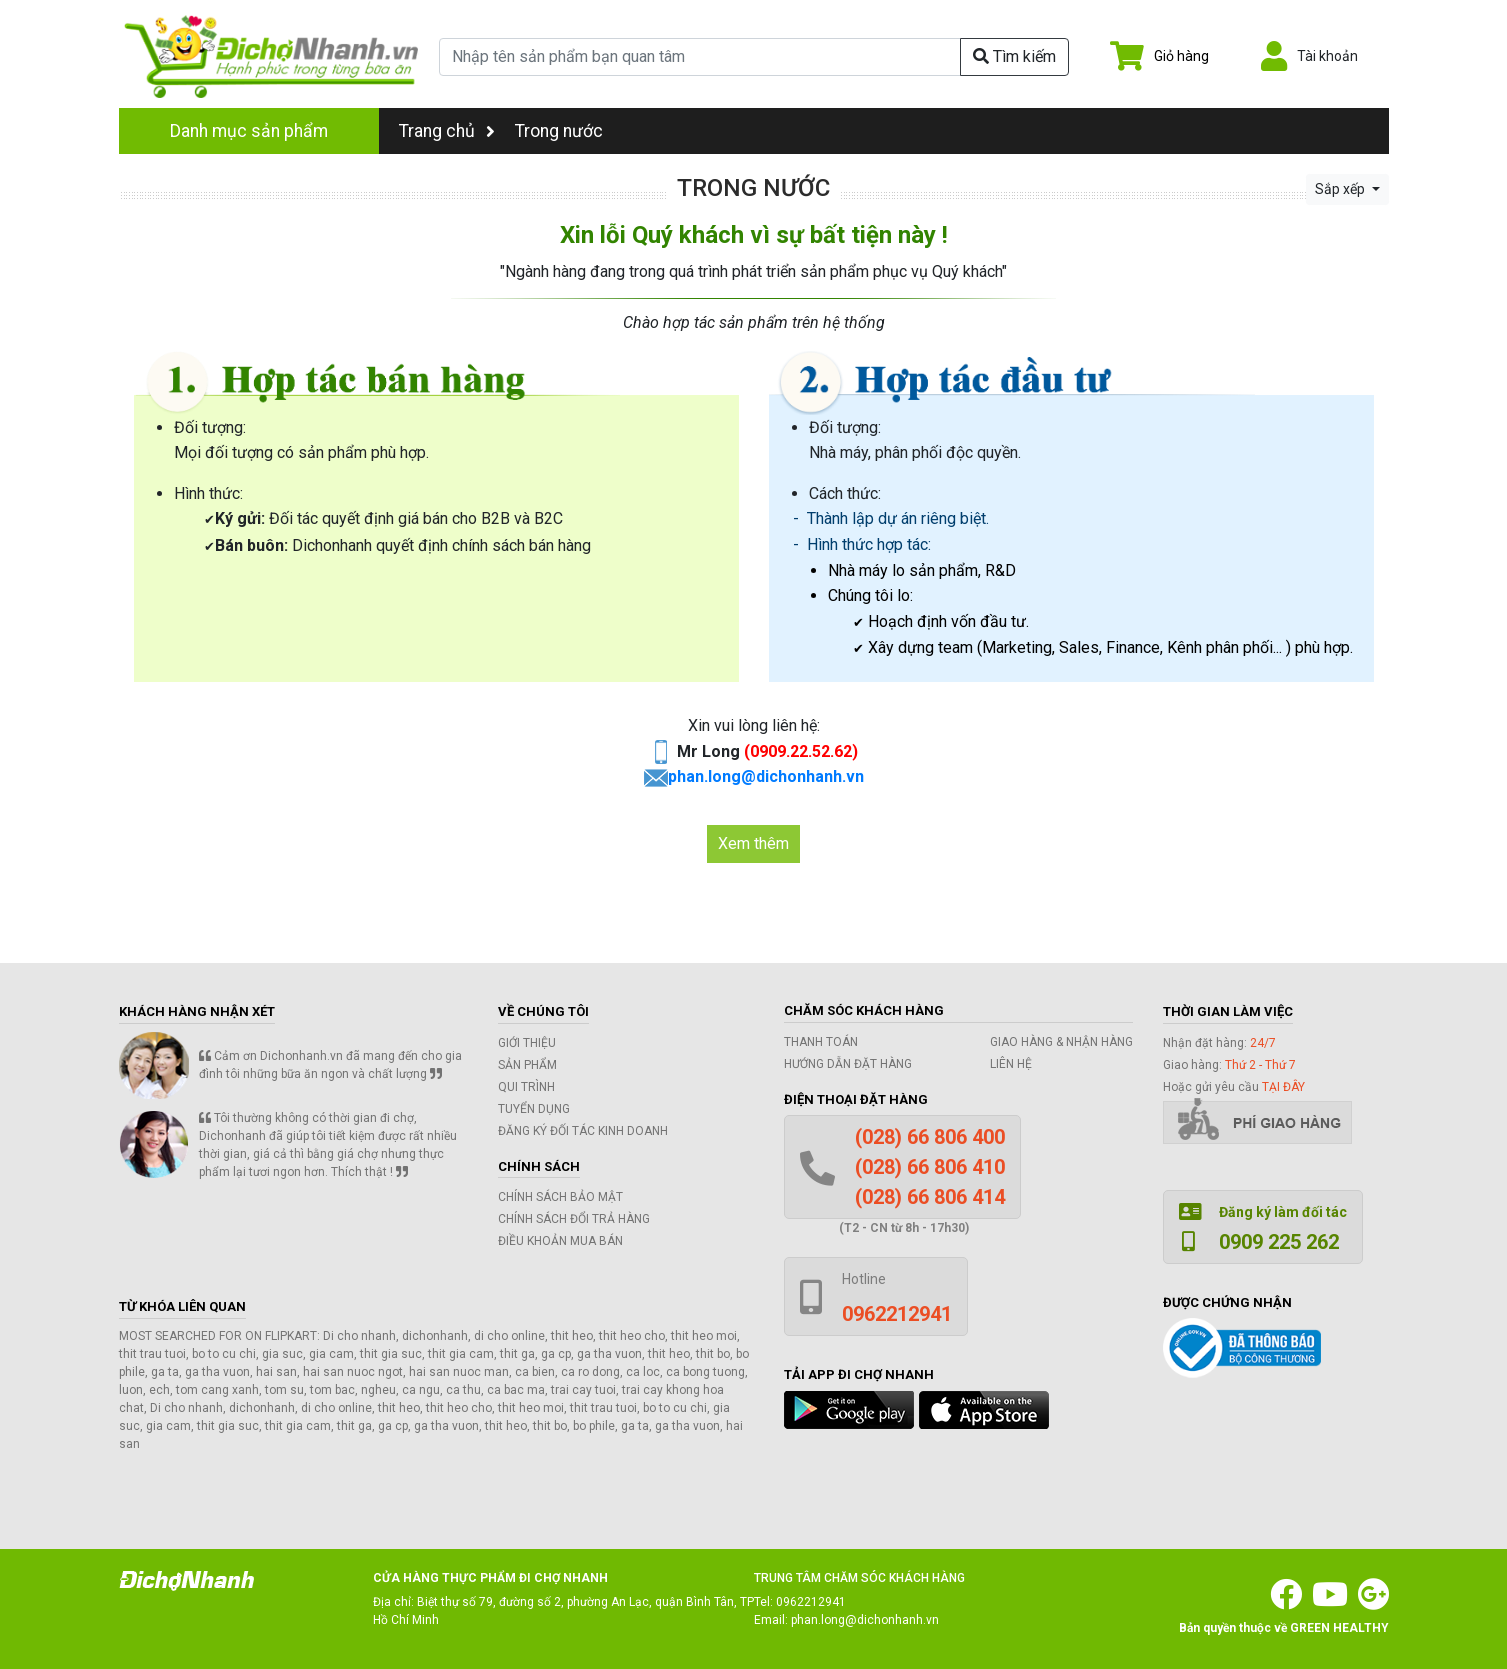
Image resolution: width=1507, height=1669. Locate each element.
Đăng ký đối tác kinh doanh (583, 1131)
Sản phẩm (527, 1065)
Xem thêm (753, 843)
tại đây (1283, 1087)
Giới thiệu (527, 1043)
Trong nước (559, 131)
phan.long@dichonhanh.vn (766, 776)
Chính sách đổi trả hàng (574, 1219)
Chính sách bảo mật (560, 1197)
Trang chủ (447, 131)
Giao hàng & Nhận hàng (1061, 1042)
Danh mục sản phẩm (249, 131)
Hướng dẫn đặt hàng (848, 1064)
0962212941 (811, 1602)
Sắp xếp (1341, 189)
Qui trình (526, 1087)
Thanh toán (821, 1042)
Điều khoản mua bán (560, 1241)
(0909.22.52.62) (801, 751)
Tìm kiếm (1014, 56)
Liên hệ (1011, 1064)
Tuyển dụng (534, 1109)
